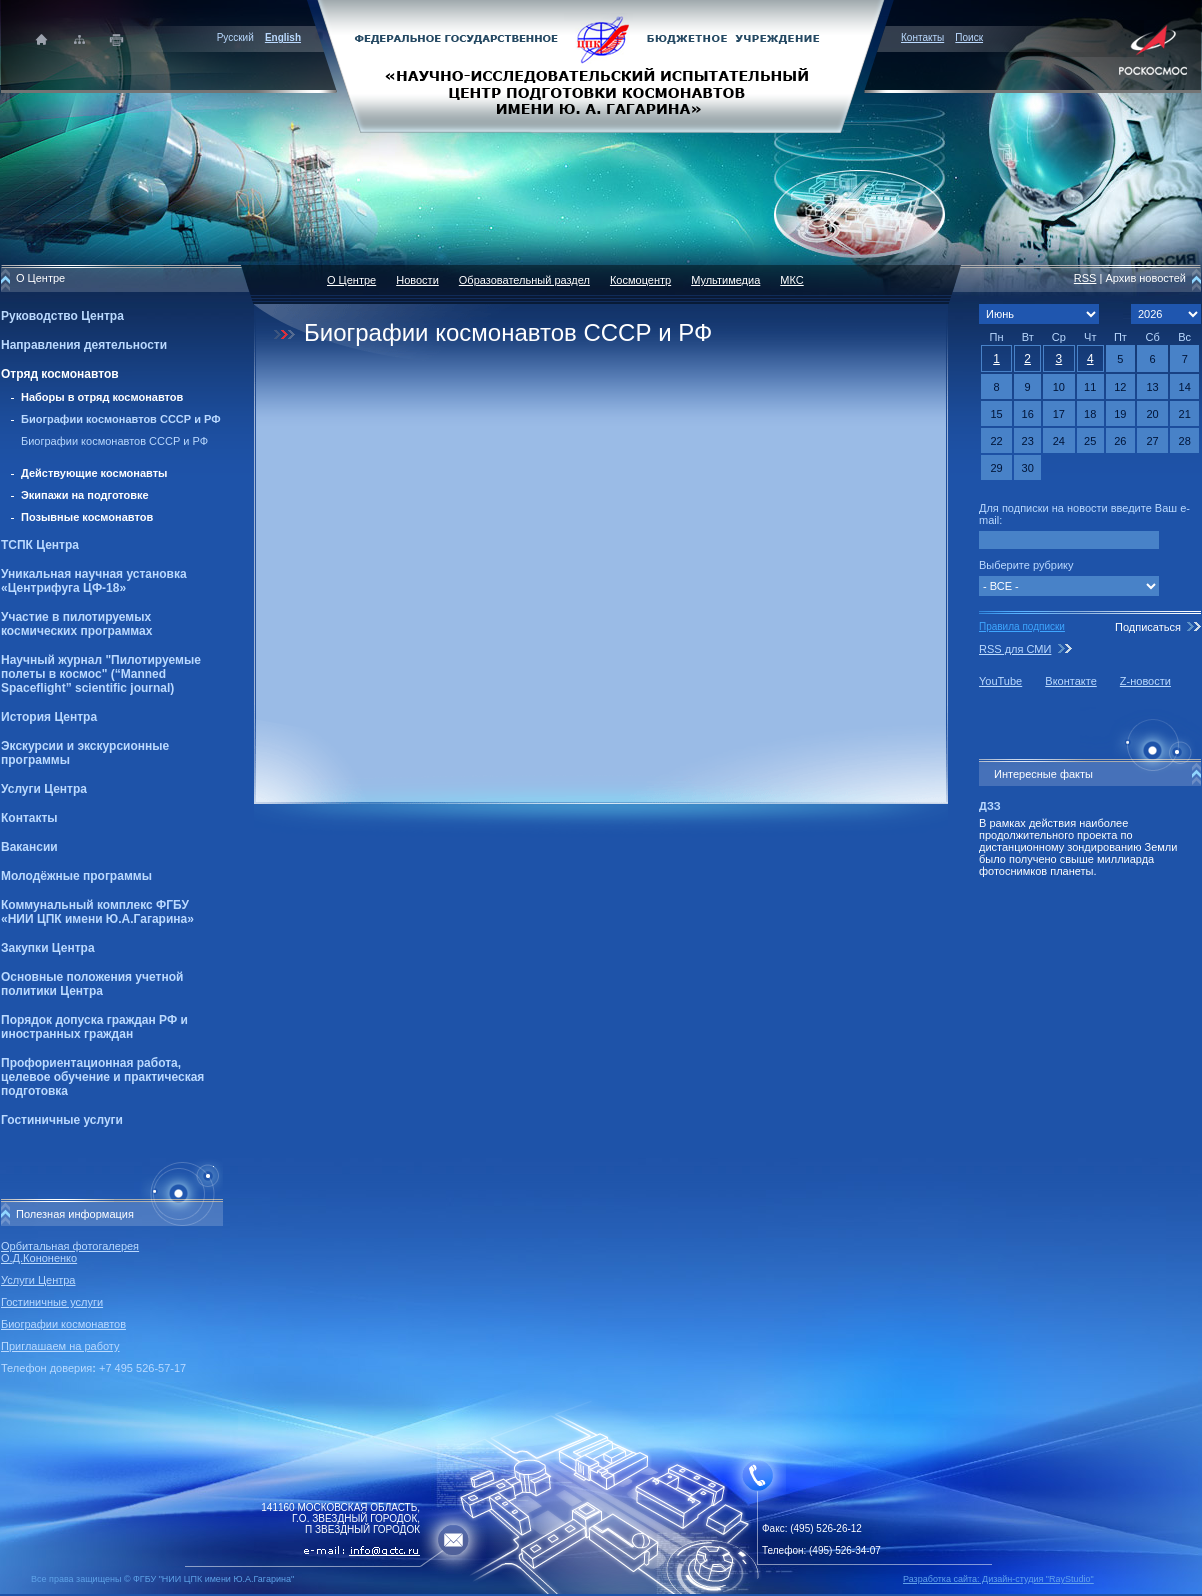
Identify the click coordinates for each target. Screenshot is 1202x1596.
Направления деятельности (84, 345)
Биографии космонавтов (63, 1324)
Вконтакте (1070, 681)
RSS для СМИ (1015, 649)
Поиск (969, 37)
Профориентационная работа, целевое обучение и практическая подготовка (102, 1077)
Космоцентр (640, 280)
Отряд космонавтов (60, 374)
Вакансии (29, 847)
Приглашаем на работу (60, 1346)
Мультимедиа (725, 280)
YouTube (1000, 681)
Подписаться (1148, 627)
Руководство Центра (62, 316)
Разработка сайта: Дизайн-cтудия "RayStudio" (998, 1579)
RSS (1085, 278)
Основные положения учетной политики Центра (92, 984)
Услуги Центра (44, 789)
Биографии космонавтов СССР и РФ (121, 419)
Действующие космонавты (94, 473)
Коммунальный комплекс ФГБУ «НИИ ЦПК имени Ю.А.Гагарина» (97, 912)
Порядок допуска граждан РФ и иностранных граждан (94, 1027)
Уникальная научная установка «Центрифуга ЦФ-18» (94, 581)
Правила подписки (1022, 626)
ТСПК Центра (40, 545)
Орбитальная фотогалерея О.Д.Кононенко (70, 1252)
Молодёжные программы (76, 876)
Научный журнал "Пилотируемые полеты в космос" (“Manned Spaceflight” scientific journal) (101, 674)
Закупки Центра (48, 948)
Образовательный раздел (524, 280)
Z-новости (1145, 681)
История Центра (49, 717)
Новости (417, 280)
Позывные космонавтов (87, 517)
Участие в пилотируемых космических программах (76, 624)
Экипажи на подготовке (85, 495)
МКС (791, 280)
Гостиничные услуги (62, 1120)
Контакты (922, 37)
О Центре (351, 280)
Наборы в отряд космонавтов (102, 397)
